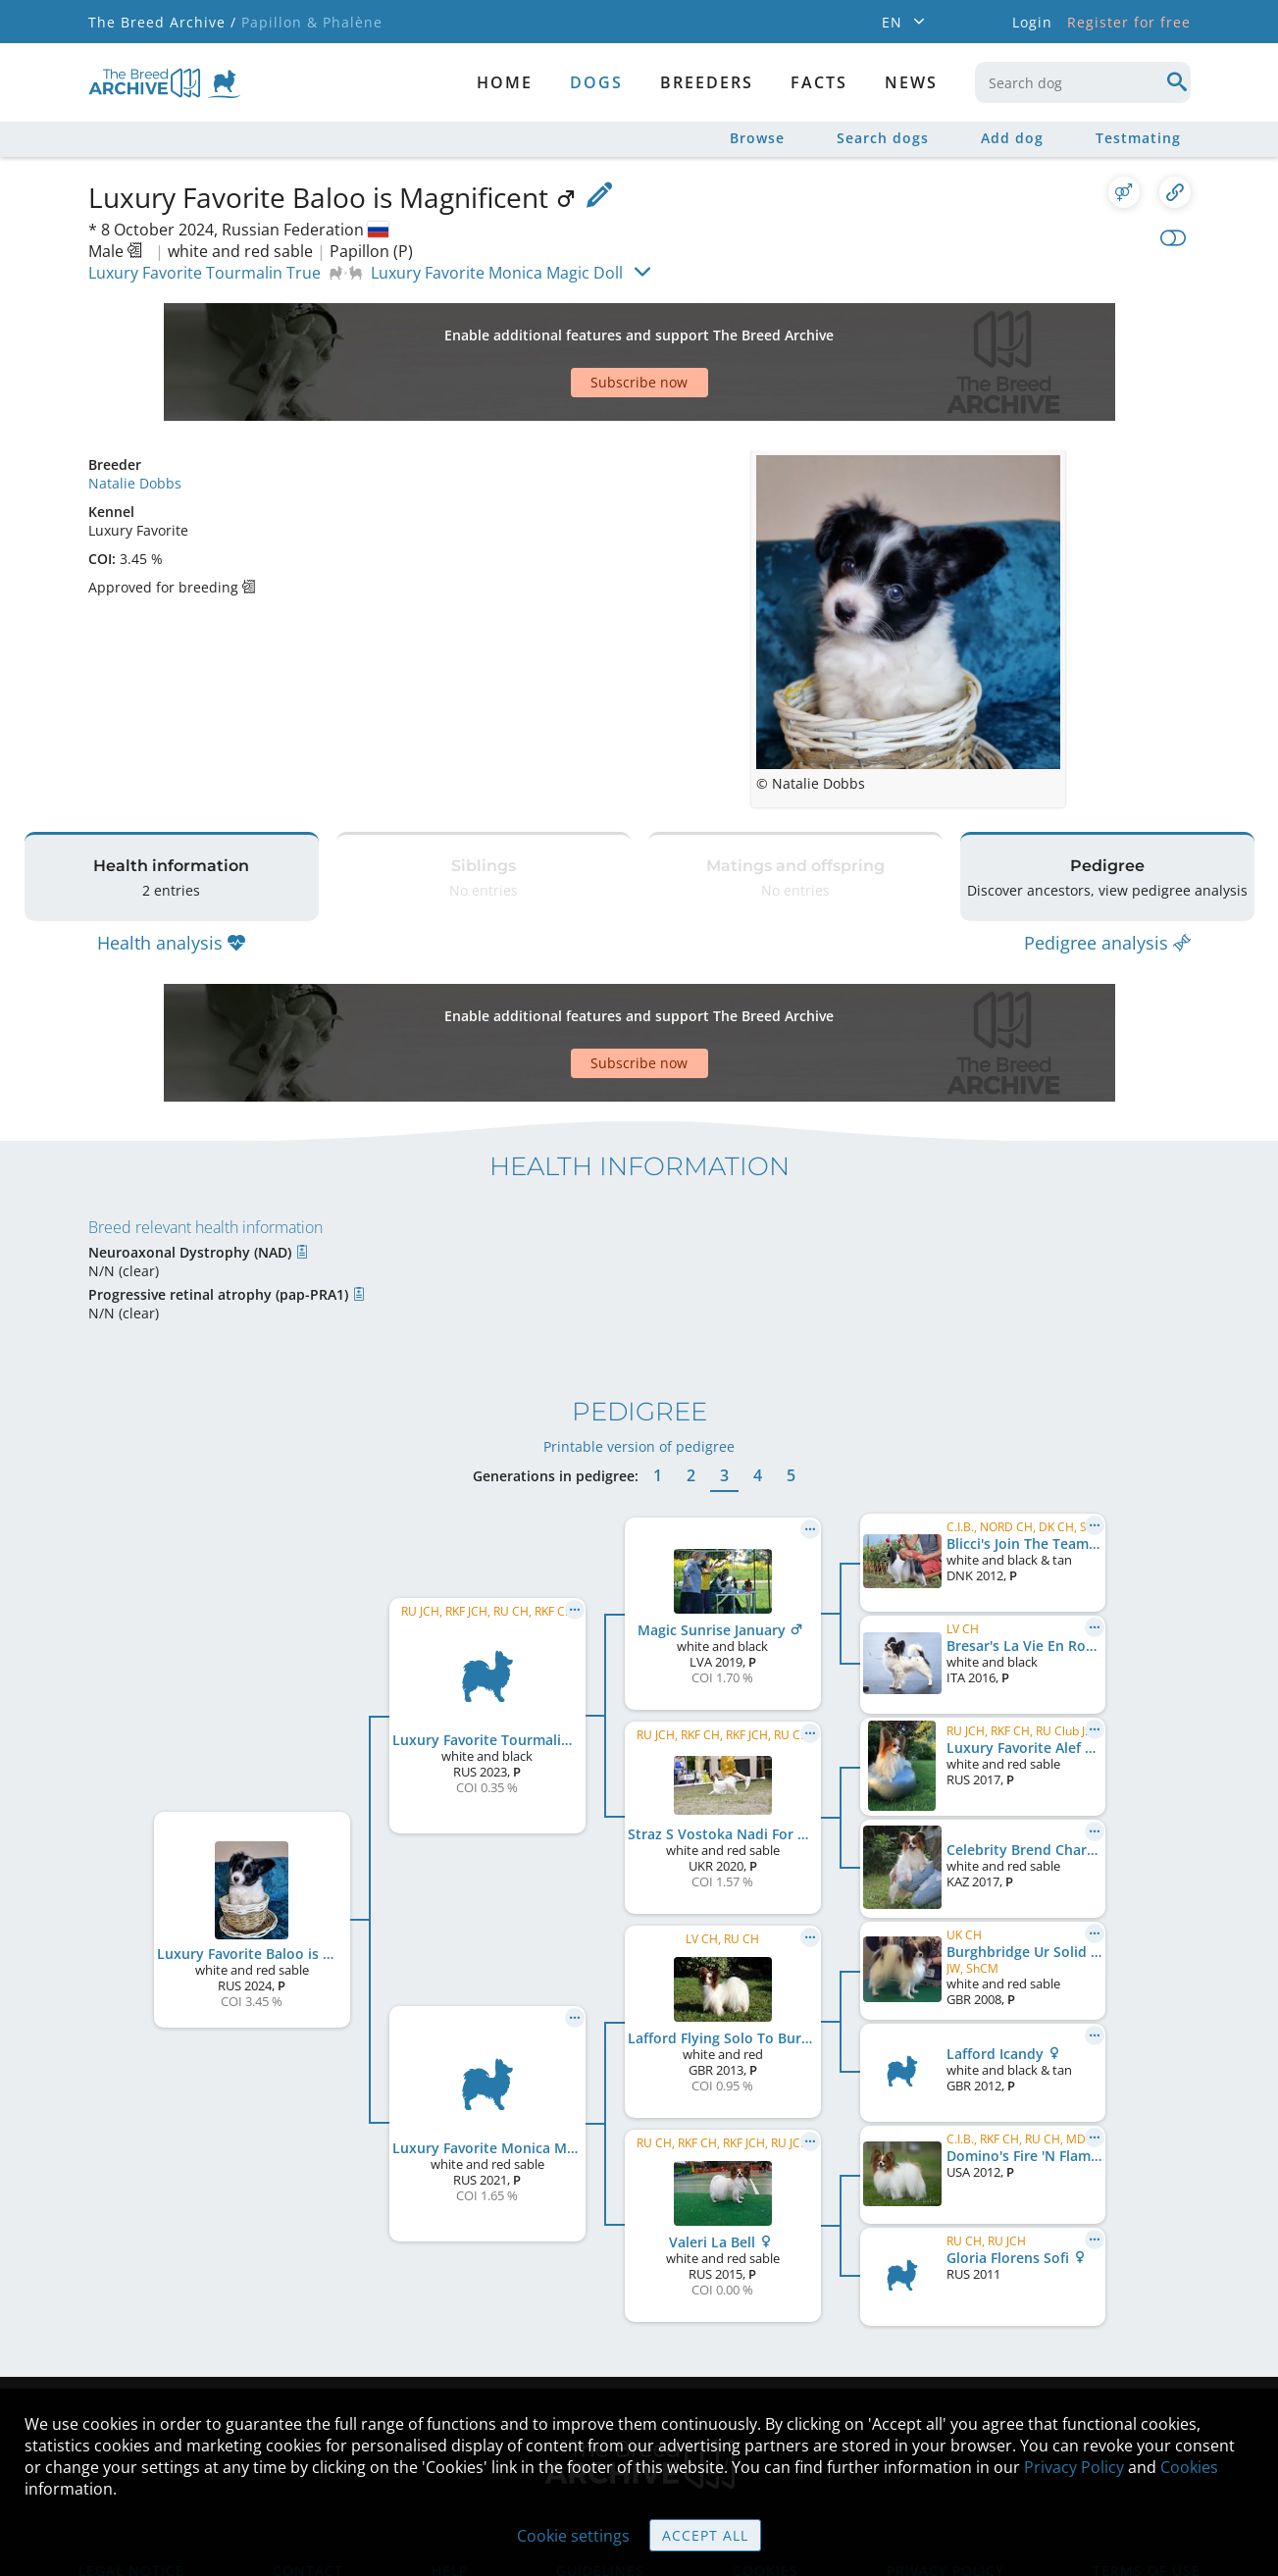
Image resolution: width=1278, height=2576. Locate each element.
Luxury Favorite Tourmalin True (204, 272)
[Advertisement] (564, 327)
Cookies (1189, 2467)
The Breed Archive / (162, 22)
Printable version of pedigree (639, 1328)
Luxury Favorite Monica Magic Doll (497, 272)
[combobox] (1083, 82)
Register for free (1129, 22)
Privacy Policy (1074, 2467)
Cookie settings (573, 2536)
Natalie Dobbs (134, 414)
